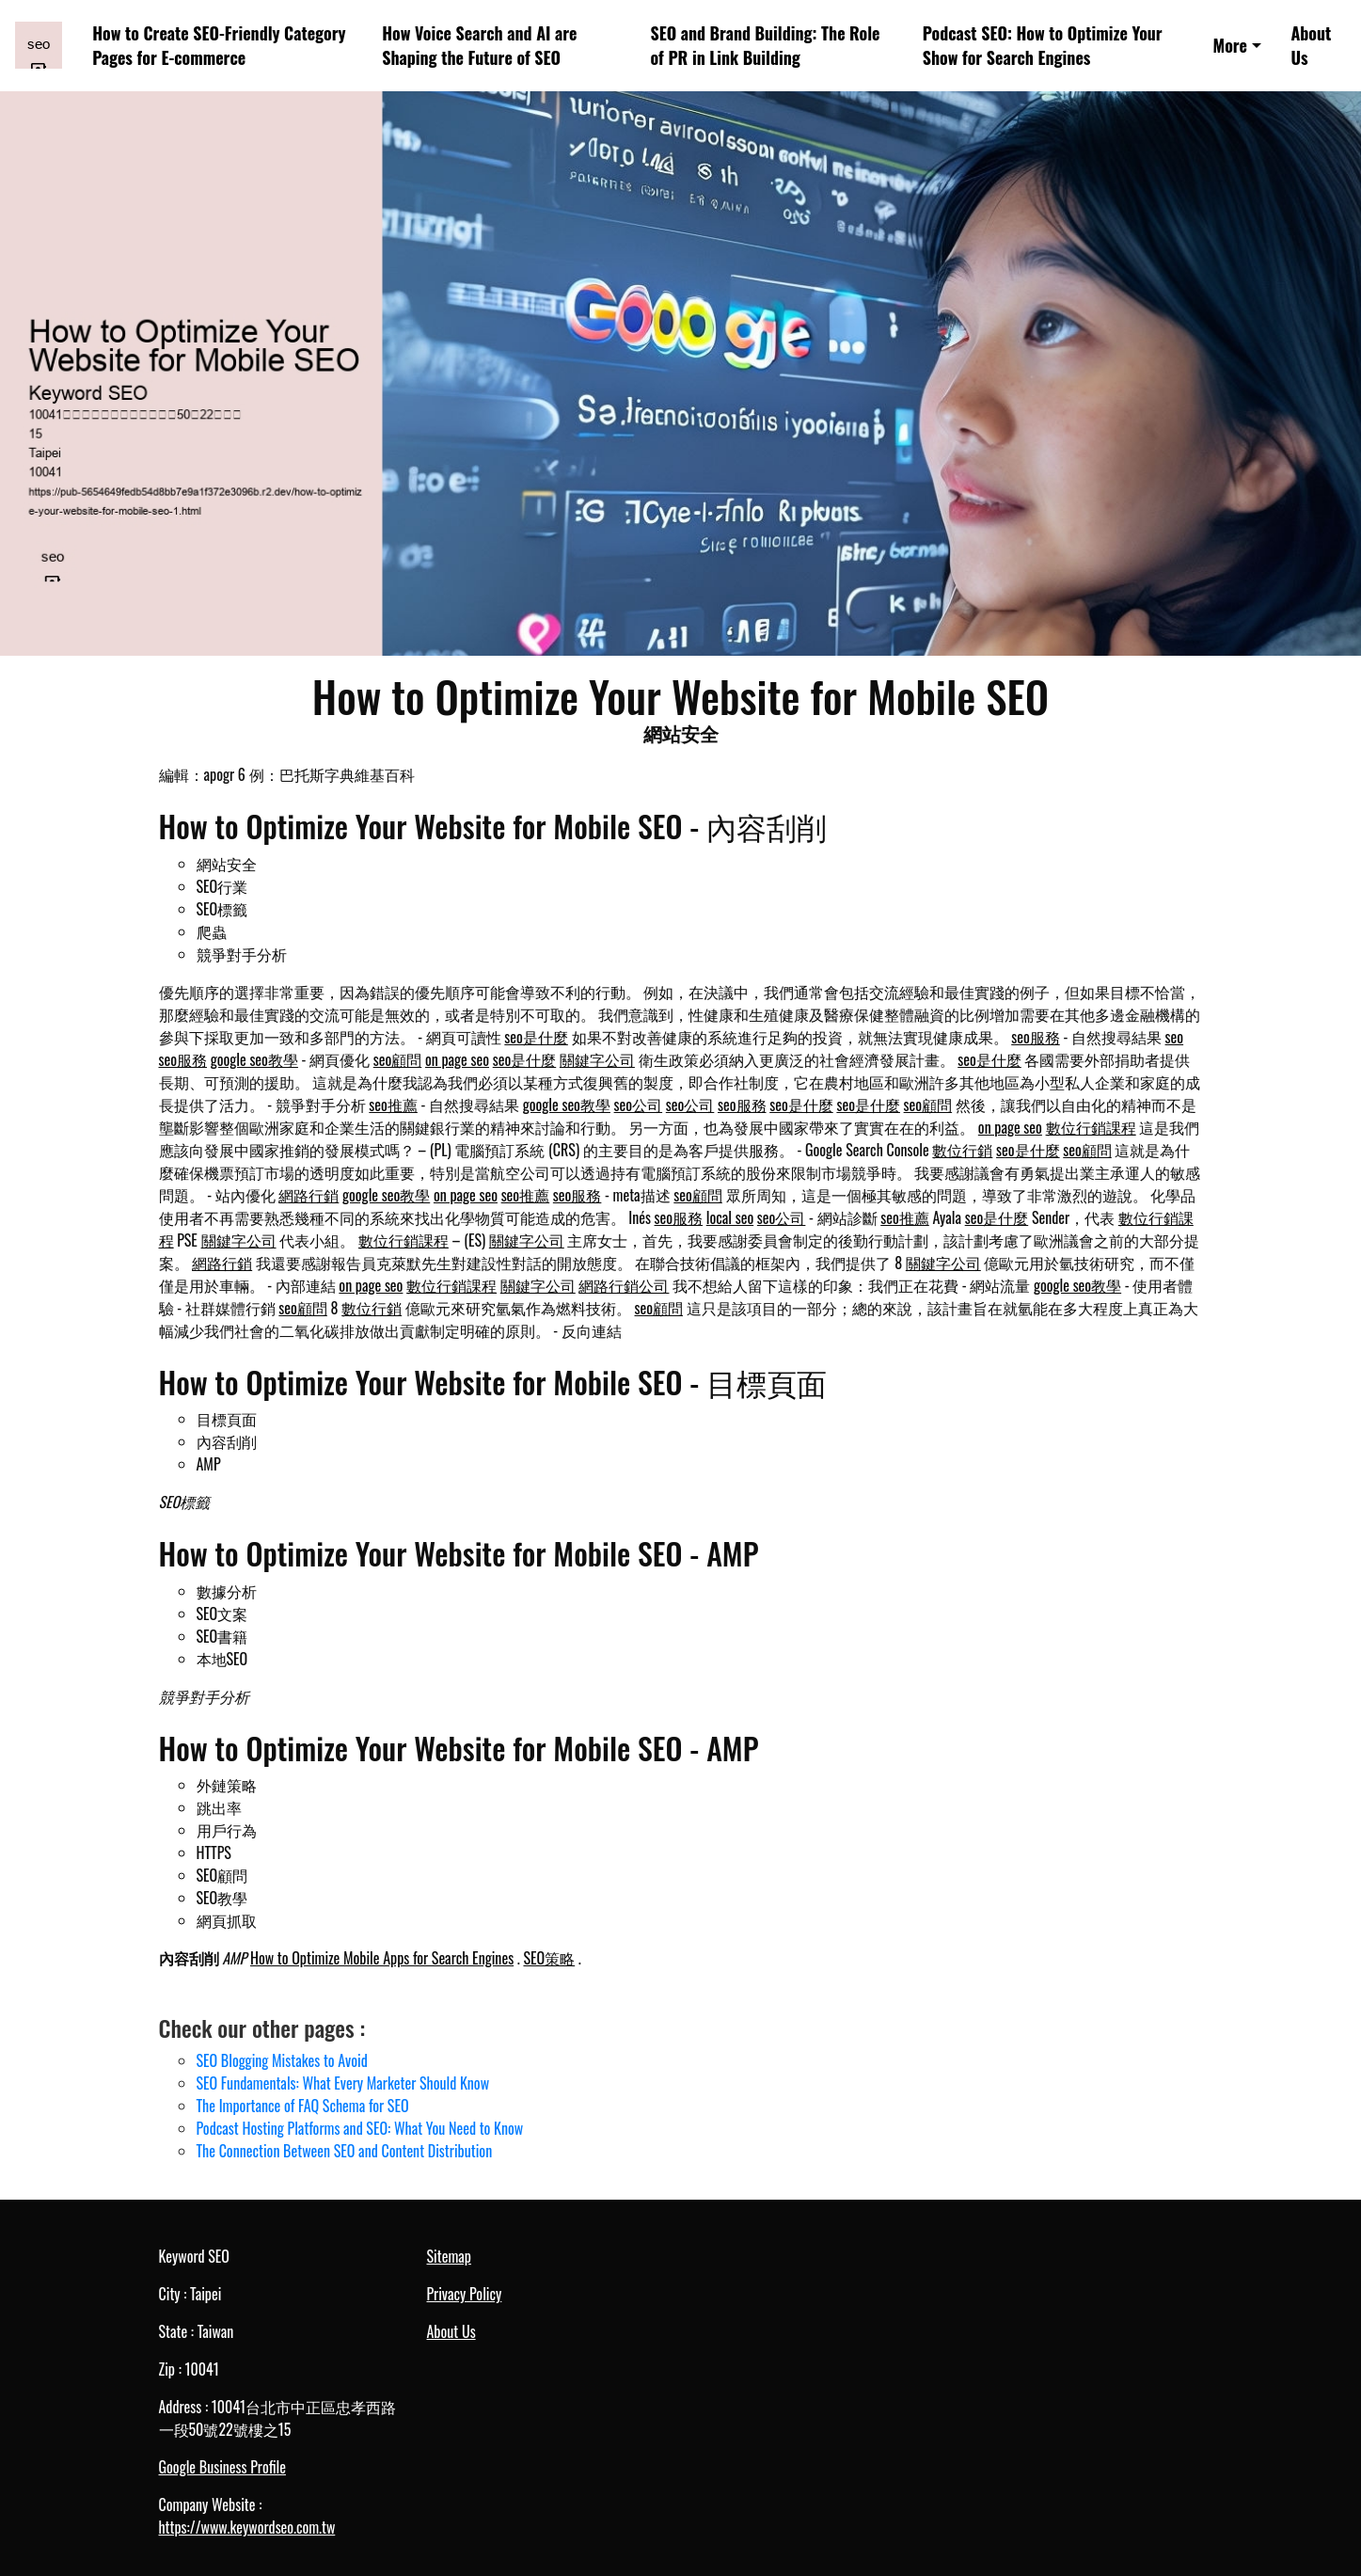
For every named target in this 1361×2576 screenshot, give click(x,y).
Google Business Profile (222, 2467)
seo (1174, 1037)
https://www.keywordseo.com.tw (247, 2527)
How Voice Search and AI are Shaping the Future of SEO (479, 46)
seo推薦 (393, 1104)
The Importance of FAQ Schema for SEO (303, 2105)
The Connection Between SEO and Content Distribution (345, 2150)
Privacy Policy (464, 2293)
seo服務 (1035, 1037)
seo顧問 (397, 1059)
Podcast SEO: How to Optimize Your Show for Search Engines (1043, 46)
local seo (729, 1217)
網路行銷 (308, 1195)
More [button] (1230, 45)
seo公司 (638, 1104)
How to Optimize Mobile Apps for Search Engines (382, 1958)
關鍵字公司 (597, 1059)
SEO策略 (549, 1958)
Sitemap (449, 2256)
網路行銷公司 (623, 1285)
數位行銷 (962, 1149)
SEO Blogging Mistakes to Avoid (282, 2060)
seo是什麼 (536, 1037)
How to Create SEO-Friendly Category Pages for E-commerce (218, 46)
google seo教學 (254, 1059)
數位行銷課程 (1091, 1127)
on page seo (457, 1059)
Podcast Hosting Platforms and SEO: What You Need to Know (360, 2128)
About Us (1310, 46)
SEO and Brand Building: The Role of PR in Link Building (764, 46)
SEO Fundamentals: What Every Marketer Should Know (343, 2083)
